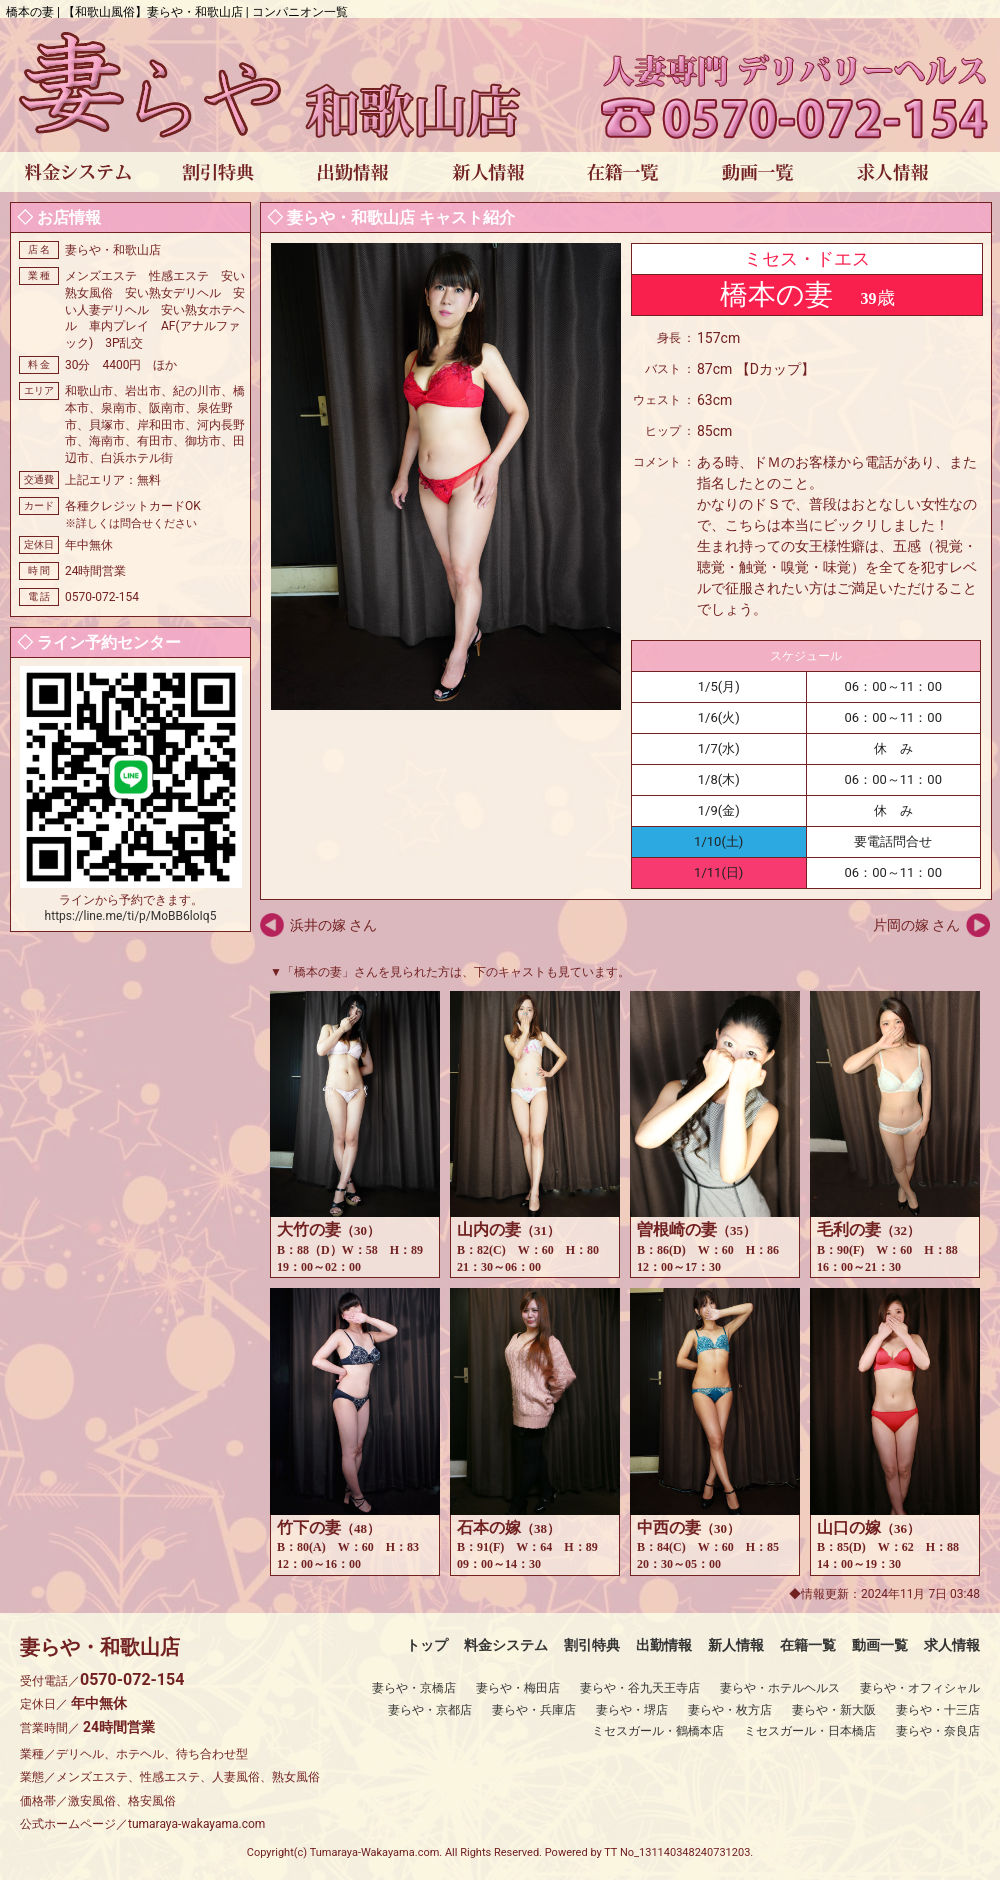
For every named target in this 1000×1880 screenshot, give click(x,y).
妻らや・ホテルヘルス (780, 1688)
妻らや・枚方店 (730, 1710)
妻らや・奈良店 (938, 1731)
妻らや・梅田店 (518, 1688)
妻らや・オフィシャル (920, 1688)
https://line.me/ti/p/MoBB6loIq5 (131, 916)
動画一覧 (880, 1645)
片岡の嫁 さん (916, 925)
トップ (427, 1645)
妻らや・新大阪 (834, 1710)
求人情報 (952, 1645)
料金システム (506, 1645)
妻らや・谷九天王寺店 (640, 1688)
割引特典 (592, 1645)
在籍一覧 (808, 1645)
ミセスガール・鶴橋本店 (658, 1731)
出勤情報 (664, 1645)
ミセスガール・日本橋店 (810, 1731)
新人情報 (736, 1645)
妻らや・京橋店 (414, 1688)
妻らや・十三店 (938, 1710)
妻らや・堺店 (632, 1710)
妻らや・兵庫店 (534, 1710)
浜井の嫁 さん (333, 925)
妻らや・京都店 (430, 1710)
